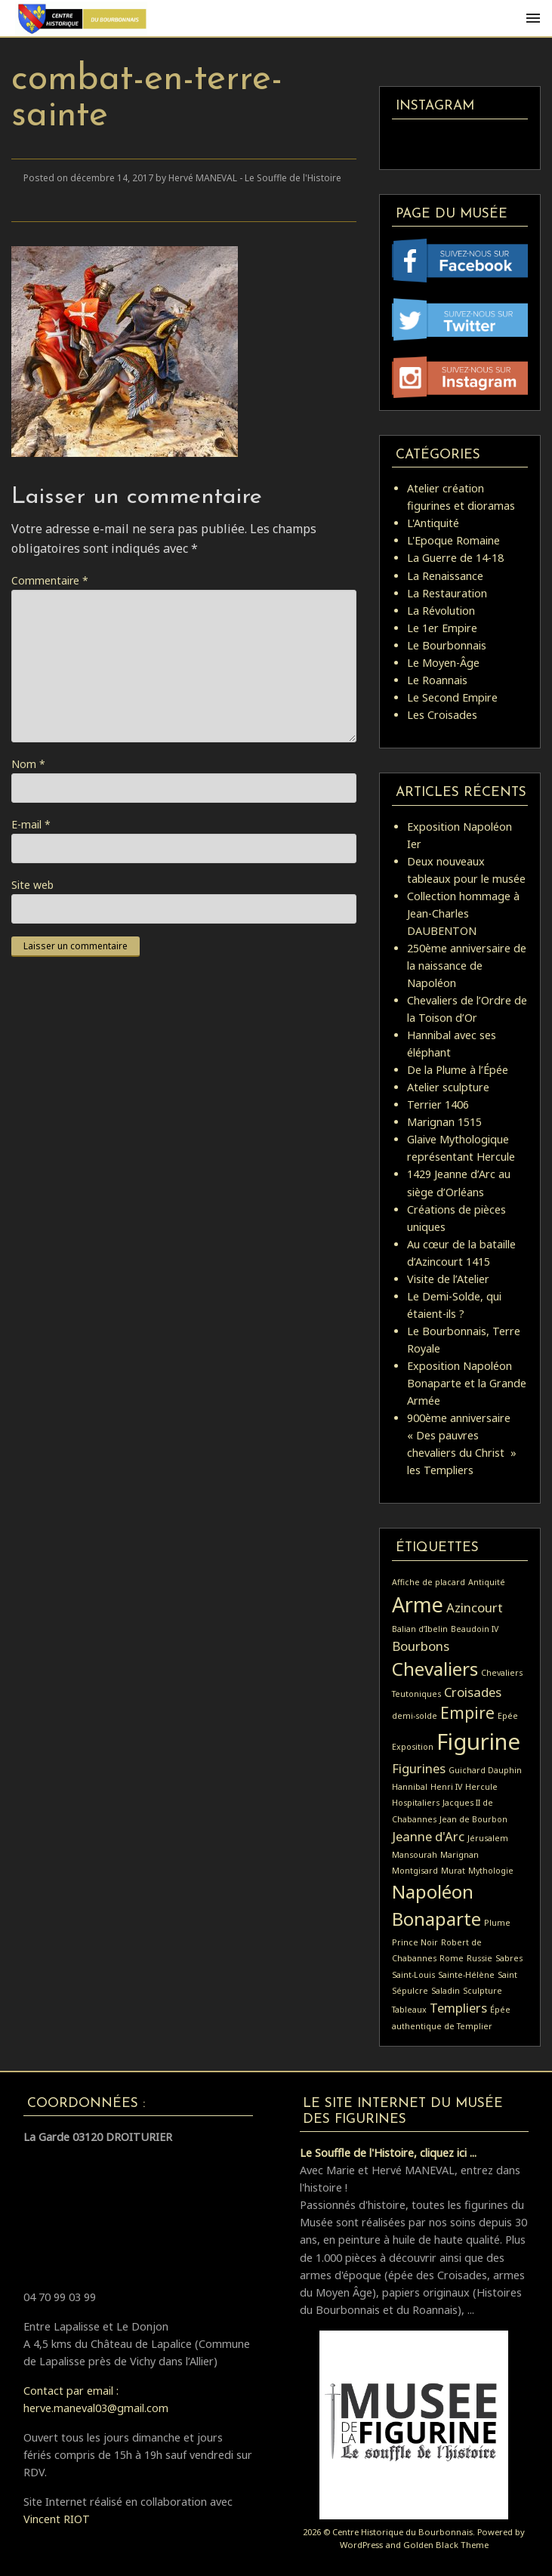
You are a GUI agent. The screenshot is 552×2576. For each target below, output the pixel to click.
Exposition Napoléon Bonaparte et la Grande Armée (466, 1383)
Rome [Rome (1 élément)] (451, 1958)
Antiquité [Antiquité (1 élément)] (486, 1582)
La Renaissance (445, 576)
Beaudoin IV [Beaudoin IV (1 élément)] (474, 1629)
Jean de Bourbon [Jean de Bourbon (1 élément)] (473, 1819)
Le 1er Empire (442, 628)
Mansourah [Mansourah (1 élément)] (414, 1854)
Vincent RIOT (56, 2519)
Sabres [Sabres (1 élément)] (509, 1958)
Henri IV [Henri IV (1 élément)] (446, 1787)
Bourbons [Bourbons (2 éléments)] (420, 1646)
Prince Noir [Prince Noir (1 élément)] (415, 1942)
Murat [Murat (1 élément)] (453, 1870)
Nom (28, 764)
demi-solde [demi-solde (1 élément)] (414, 1716)
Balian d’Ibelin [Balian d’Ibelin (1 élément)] (420, 1629)
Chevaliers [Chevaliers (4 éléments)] (435, 1668)
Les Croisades (442, 715)
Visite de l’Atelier (448, 1279)
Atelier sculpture (448, 1087)
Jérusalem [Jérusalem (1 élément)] (487, 1838)
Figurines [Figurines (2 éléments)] (419, 1768)
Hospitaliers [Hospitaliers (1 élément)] (415, 1802)
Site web (32, 885)
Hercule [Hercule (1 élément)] (481, 1787)
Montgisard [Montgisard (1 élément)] (415, 1870)
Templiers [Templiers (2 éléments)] (458, 2007)
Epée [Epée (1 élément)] (508, 1716)
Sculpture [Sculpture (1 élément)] (482, 1990)
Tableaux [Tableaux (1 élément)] (409, 2009)
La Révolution (441, 610)
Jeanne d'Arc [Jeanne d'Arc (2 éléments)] (428, 1836)
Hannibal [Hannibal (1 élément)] (409, 1787)
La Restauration (447, 593)
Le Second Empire (452, 697)
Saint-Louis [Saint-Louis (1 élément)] (413, 1975)
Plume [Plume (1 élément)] (497, 1922)
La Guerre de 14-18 (455, 558)
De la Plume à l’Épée (457, 1070)
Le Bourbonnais (446, 645)
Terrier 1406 (438, 1104)
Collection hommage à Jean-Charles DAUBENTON (463, 913)
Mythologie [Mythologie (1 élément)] (490, 1870)
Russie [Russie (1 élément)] (479, 1958)
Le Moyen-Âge (443, 663)
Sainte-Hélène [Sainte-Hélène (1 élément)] (466, 1975)
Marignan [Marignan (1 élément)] (459, 1854)
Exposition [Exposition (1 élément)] (412, 1746)
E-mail (31, 824)
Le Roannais (437, 680)
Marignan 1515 (444, 1122)
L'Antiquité (433, 523)
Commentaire (49, 580)
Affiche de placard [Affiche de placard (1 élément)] (428, 1582)
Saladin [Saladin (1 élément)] (445, 1990)
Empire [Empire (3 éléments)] (467, 1712)
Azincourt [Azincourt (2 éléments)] (474, 1607)
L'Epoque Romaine (453, 540)
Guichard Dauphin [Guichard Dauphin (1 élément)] (485, 1770)
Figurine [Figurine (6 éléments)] (478, 1741)
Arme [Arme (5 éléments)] (417, 1604)
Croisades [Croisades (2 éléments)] (472, 1692)
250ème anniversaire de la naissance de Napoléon (466, 965)
